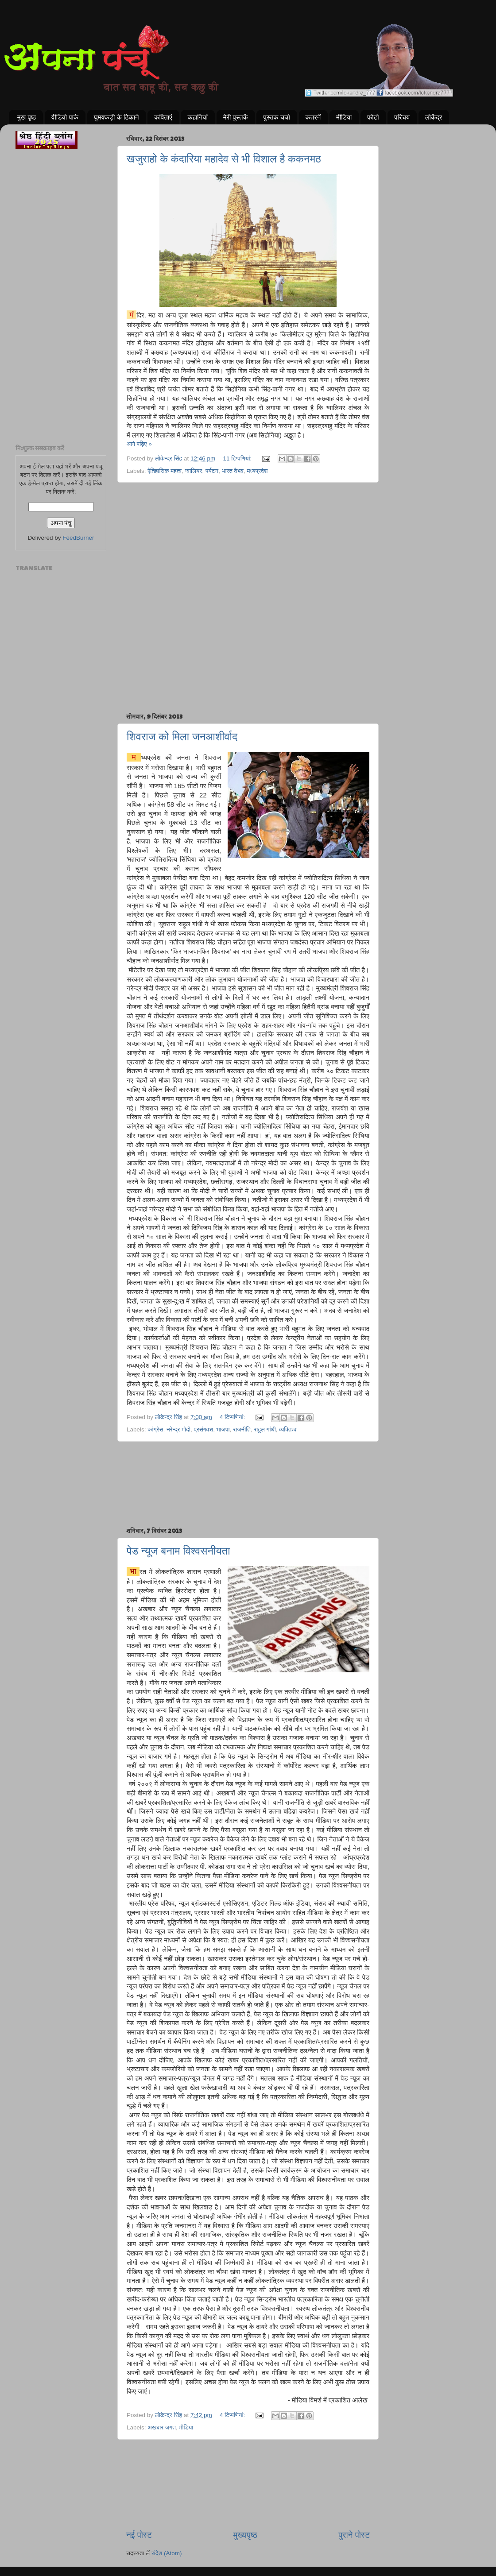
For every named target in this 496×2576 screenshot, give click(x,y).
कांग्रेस (155, 1429)
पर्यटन (211, 471)
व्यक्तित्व (287, 1429)
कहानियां (197, 117)
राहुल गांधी (264, 1429)
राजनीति (242, 1429)
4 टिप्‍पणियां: (233, 1417)
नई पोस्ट (139, 2535)
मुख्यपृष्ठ (245, 2535)
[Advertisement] (248, 527)
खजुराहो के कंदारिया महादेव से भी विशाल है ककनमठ (224, 159)
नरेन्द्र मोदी (178, 1429)
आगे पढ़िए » (139, 444)
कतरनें (313, 117)
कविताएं (163, 117)
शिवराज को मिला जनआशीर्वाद (182, 737)
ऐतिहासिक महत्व (164, 471)
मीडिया (344, 117)
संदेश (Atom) (166, 2553)
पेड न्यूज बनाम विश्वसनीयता (178, 1551)
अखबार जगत (161, 2427)
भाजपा (223, 1429)
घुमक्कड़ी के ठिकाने (116, 117)
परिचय (402, 117)
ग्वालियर (193, 471)
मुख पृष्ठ (26, 117)
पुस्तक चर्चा (276, 117)
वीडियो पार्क (64, 117)
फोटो (373, 117)
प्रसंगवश (203, 1429)
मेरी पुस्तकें (235, 117)
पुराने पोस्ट (354, 2535)
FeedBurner (78, 537)
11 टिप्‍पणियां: (238, 458)
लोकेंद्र (433, 117)
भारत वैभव (233, 471)
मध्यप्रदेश (257, 471)
